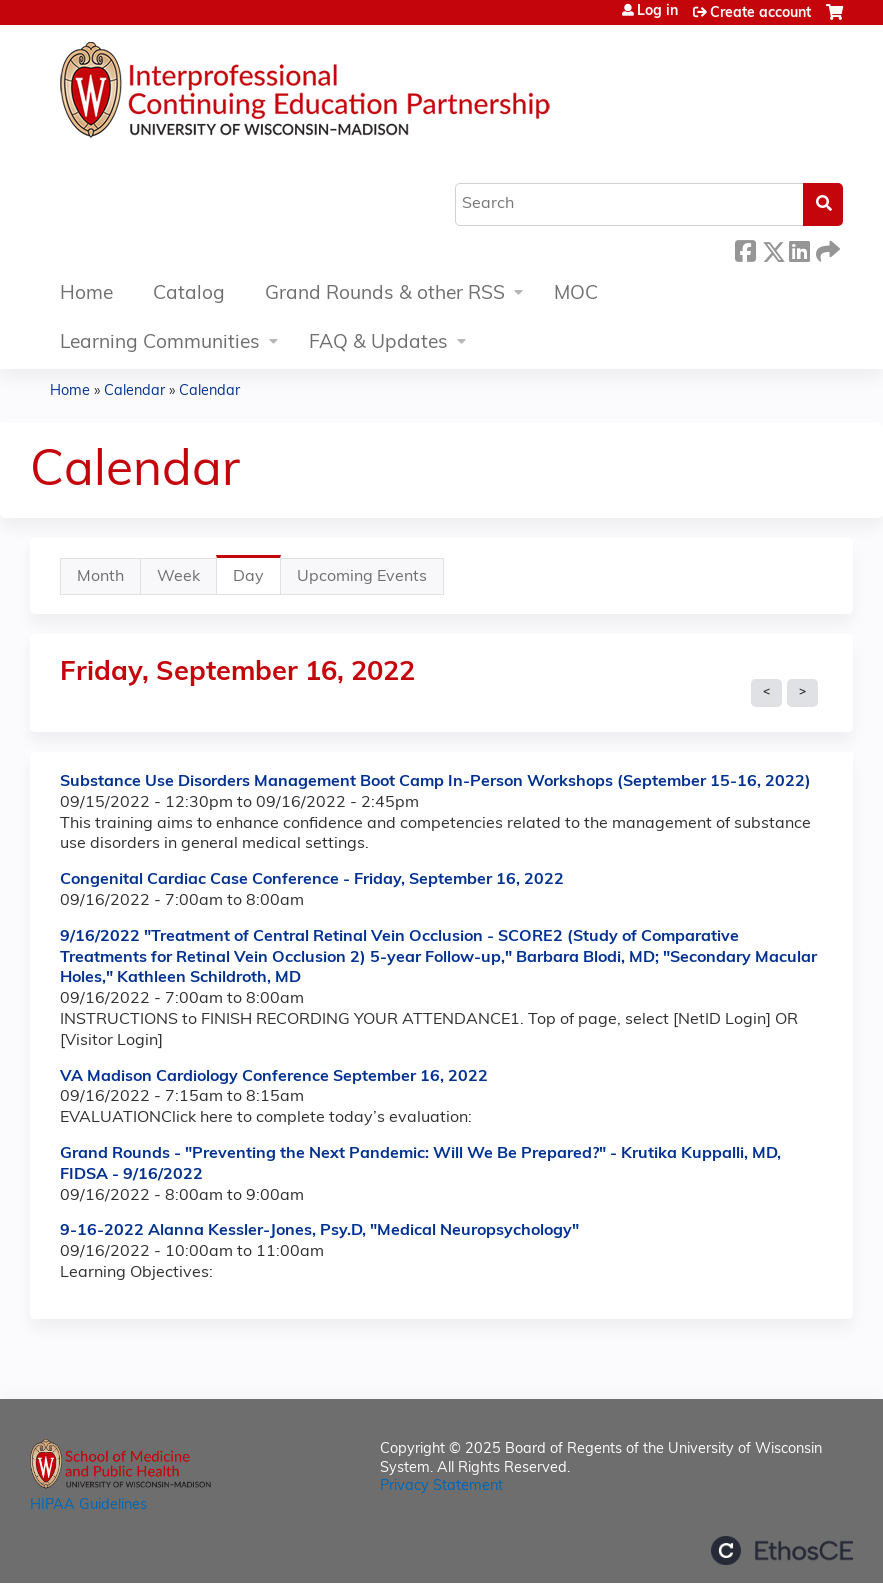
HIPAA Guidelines (88, 1505)
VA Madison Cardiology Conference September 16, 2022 (274, 1077)
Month (100, 577)
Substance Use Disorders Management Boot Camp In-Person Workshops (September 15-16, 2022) (435, 782)
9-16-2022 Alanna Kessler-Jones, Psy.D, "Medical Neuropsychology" (319, 1231)
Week (178, 577)
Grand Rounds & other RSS (385, 294)
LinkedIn (799, 248)
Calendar (134, 391)
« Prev (766, 693)
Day (257, 581)
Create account (760, 13)
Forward (826, 248)
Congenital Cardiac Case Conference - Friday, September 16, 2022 (312, 880)
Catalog (189, 294)
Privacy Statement (441, 1486)
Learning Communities (160, 343)
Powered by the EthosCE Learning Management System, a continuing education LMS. (782, 1550)
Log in (657, 12)
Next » (802, 693)
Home (86, 294)
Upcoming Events (362, 577)
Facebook (745, 248)
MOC (576, 294)
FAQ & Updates (378, 343)
